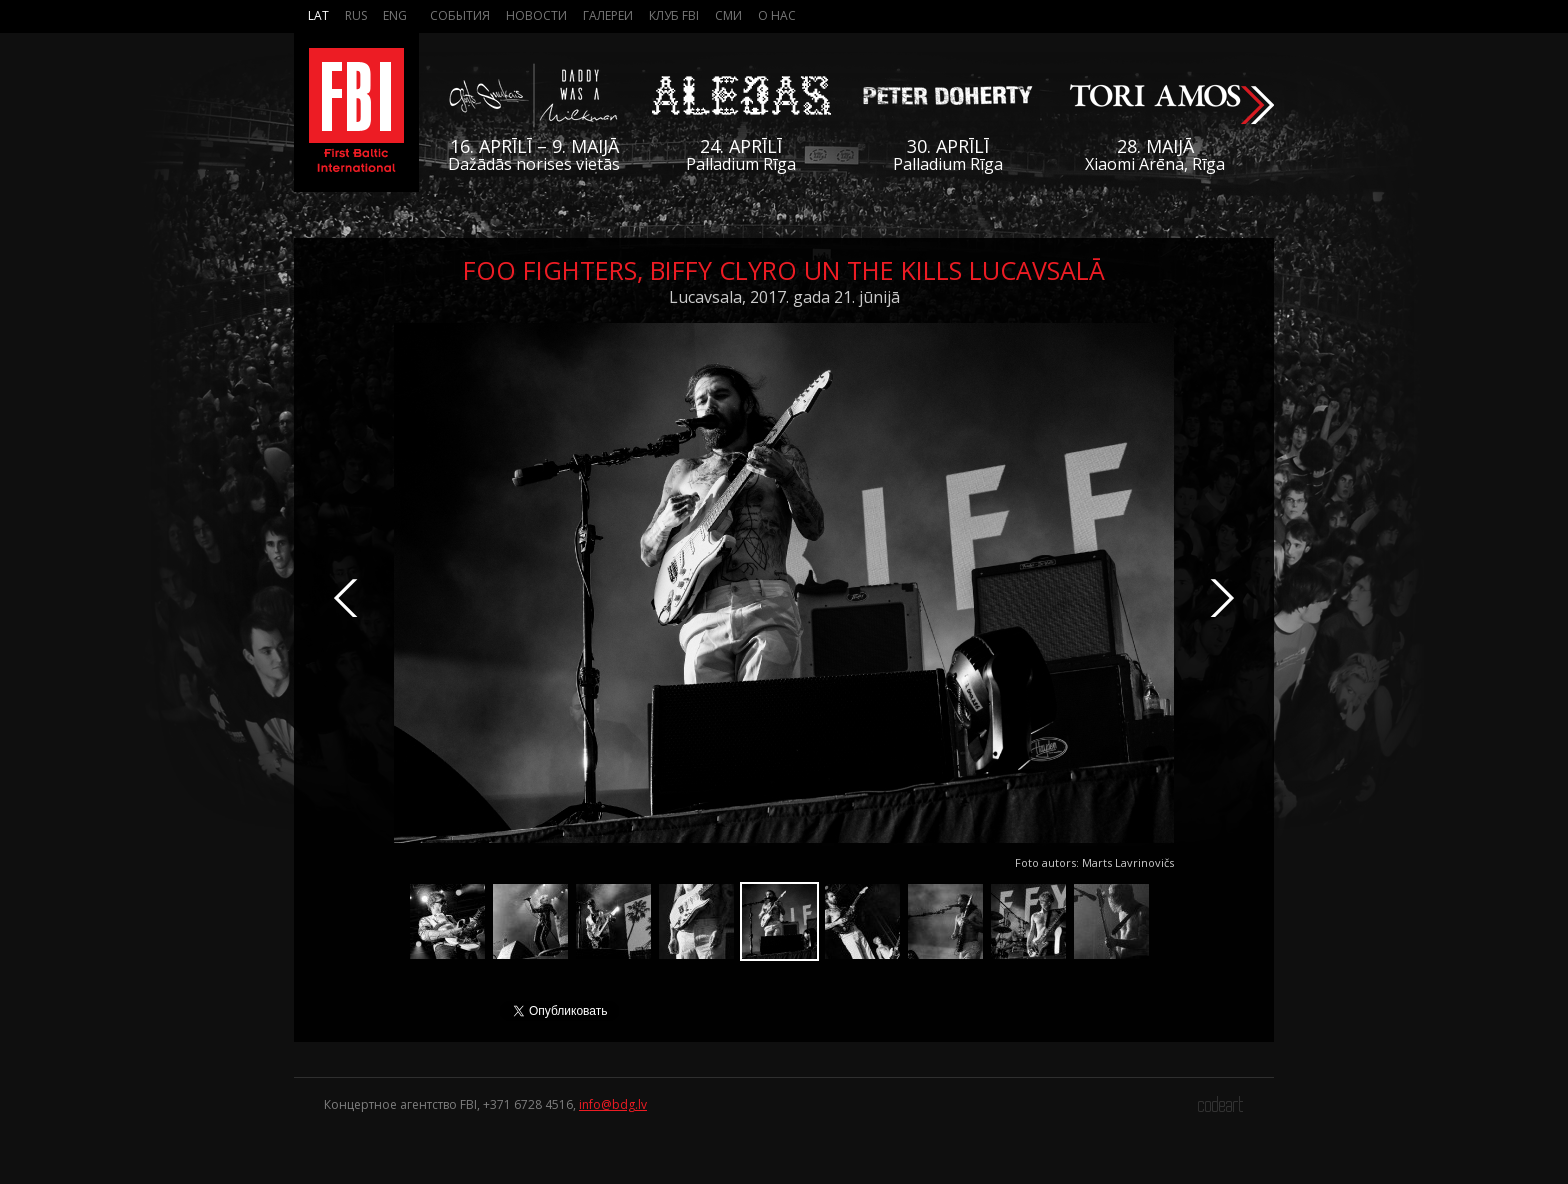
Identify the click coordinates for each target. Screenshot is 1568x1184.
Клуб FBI (674, 15)
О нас (777, 15)
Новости (536, 15)
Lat (318, 15)
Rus (356, 15)
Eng (395, 15)
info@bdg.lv (613, 1104)
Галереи (608, 15)
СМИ (728, 15)
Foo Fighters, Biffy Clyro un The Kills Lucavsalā (784, 270)
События (460, 15)
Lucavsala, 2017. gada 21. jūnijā (784, 297)
